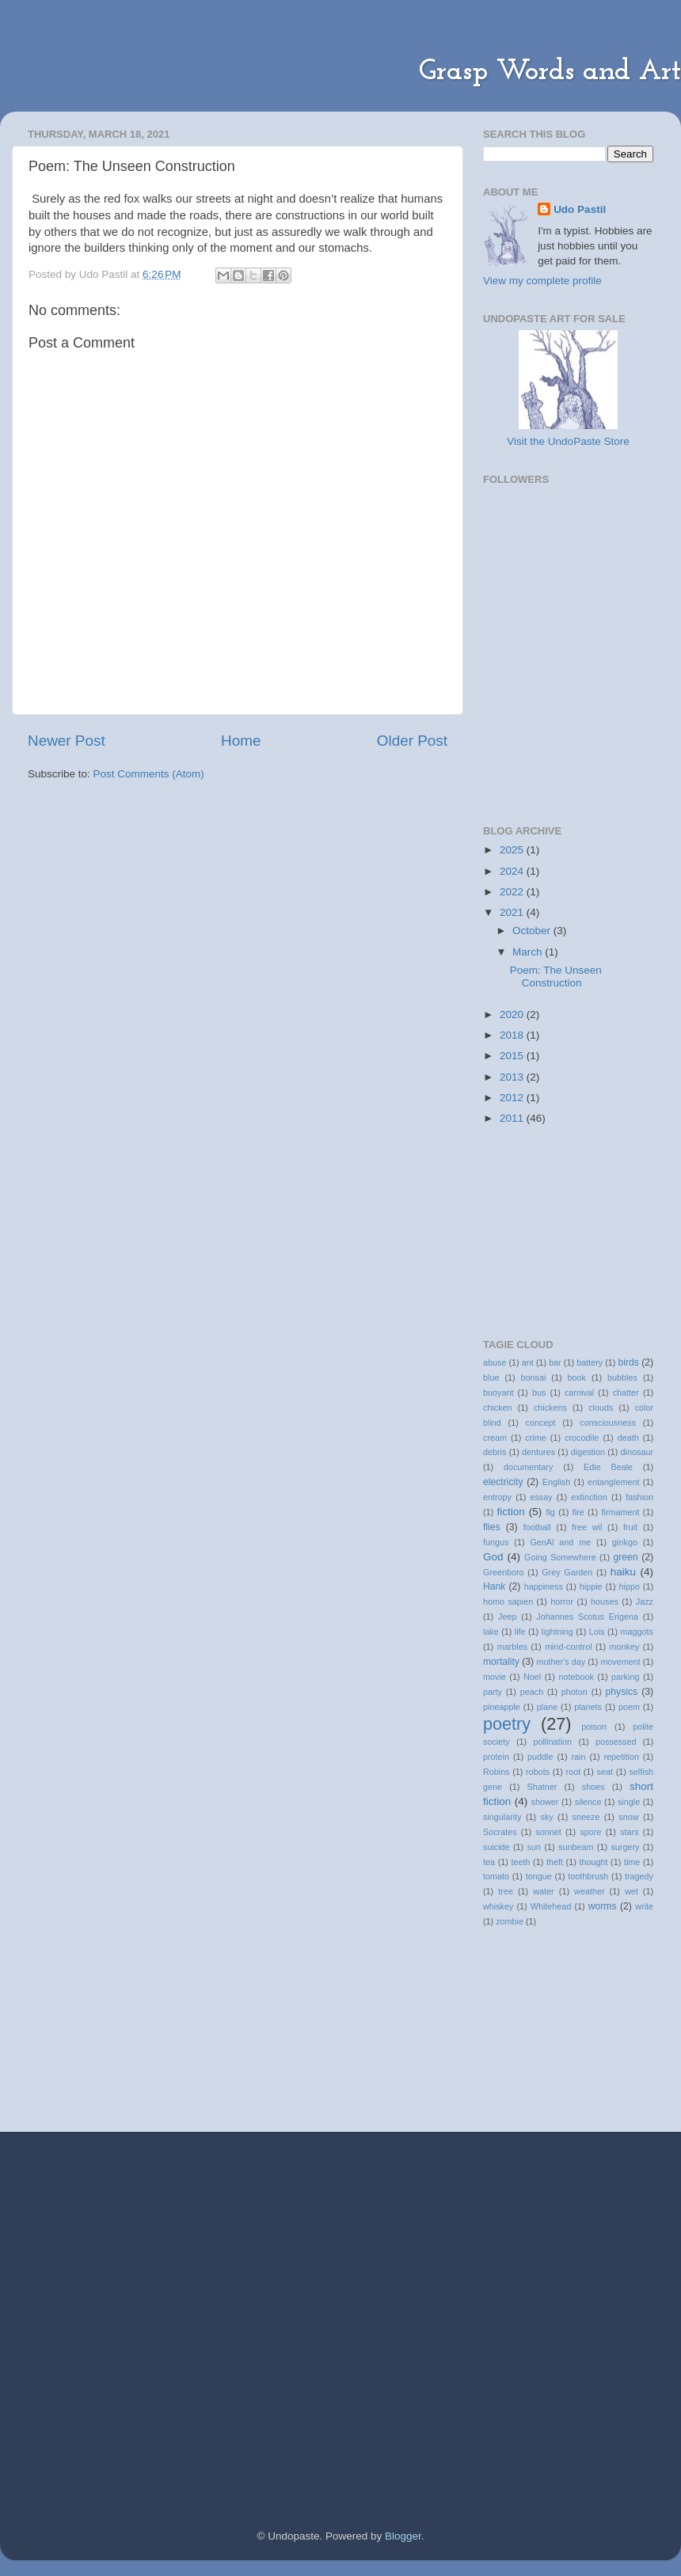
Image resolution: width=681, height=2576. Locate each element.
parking (625, 1676)
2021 (513, 912)
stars (629, 1832)
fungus (495, 1542)
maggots (637, 1631)
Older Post (412, 740)
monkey (625, 1646)
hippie (591, 1586)
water (543, 1891)
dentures (538, 1452)
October (533, 931)
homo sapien (508, 1601)
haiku (623, 1572)
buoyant (498, 1392)
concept (541, 1422)
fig (550, 1512)
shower (545, 1802)
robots (538, 1771)
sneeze (586, 1817)
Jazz (644, 1601)
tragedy (639, 1876)
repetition (621, 1756)
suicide (496, 1847)
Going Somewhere (560, 1557)
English (556, 1482)
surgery (625, 1847)
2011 (513, 1118)
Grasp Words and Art (550, 71)
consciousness (608, 1422)
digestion (588, 1452)
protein (496, 1756)
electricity (503, 1481)
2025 (513, 850)
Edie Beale (608, 1467)
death (628, 1437)
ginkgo (624, 1542)
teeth (520, 1862)
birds (628, 1362)
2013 (513, 1077)
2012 (513, 1098)
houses (604, 1601)
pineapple (501, 1707)
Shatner (542, 1786)
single (629, 1802)
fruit (630, 1527)
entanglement (613, 1482)
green (625, 1557)
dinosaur (637, 1452)
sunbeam (575, 1847)
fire (578, 1512)
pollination (552, 1741)
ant (528, 1362)
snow (628, 1817)
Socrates (500, 1832)
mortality (501, 1661)
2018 (513, 1035)
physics (621, 1691)
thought (593, 1862)
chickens (550, 1407)
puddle (540, 1756)
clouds (600, 1407)
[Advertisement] (562, 717)
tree (505, 1891)
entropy (497, 1497)
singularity (502, 1817)
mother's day (561, 1661)
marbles (512, 1646)
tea (489, 1862)
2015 (513, 1056)
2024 (513, 871)
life (520, 1631)
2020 (513, 1014)
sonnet (548, 1832)
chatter (626, 1392)
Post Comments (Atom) (148, 774)
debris (494, 1452)
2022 (513, 892)
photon (574, 1691)
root (573, 1771)
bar (555, 1362)
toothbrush (588, 1876)
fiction (511, 1512)
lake (491, 1631)
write (644, 1906)
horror (561, 1601)
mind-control (568, 1646)
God (493, 1557)
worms (602, 1906)
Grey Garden (567, 1572)
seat (605, 1771)
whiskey (498, 1906)
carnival (579, 1392)
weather (589, 1891)
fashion (639, 1497)
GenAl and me (560, 1542)
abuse (494, 1362)
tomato (496, 1876)
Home (241, 740)
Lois (597, 1631)
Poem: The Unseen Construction (556, 976)
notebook (575, 1676)
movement (620, 1661)
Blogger (403, 2536)
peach (531, 1691)
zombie (509, 1921)
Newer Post (66, 740)
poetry (507, 1724)
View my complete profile (542, 281)
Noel (532, 1676)
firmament (620, 1512)
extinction (589, 1497)
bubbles (622, 1377)
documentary (528, 1467)
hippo (629, 1586)
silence (588, 1802)
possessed (616, 1741)
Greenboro (503, 1572)
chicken (497, 1407)
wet (631, 1891)
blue (491, 1377)
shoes (593, 1786)
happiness (543, 1586)
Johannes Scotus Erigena (587, 1616)
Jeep (507, 1616)
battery (589, 1362)
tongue (539, 1876)
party (492, 1691)
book (577, 1377)
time (632, 1862)
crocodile (582, 1437)
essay (541, 1497)
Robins (496, 1771)
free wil (587, 1527)
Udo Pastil (580, 209)
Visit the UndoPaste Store (568, 441)
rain (578, 1756)
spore (590, 1832)
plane (547, 1707)
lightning (557, 1631)
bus (539, 1392)
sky (547, 1817)
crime (535, 1437)
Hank (494, 1586)
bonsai (533, 1377)
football (537, 1527)
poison (594, 1726)
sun (534, 1847)
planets (588, 1707)
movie (494, 1676)
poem (629, 1707)
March (528, 952)
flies (491, 1527)
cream (495, 1437)
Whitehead (551, 1906)
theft (554, 1862)
